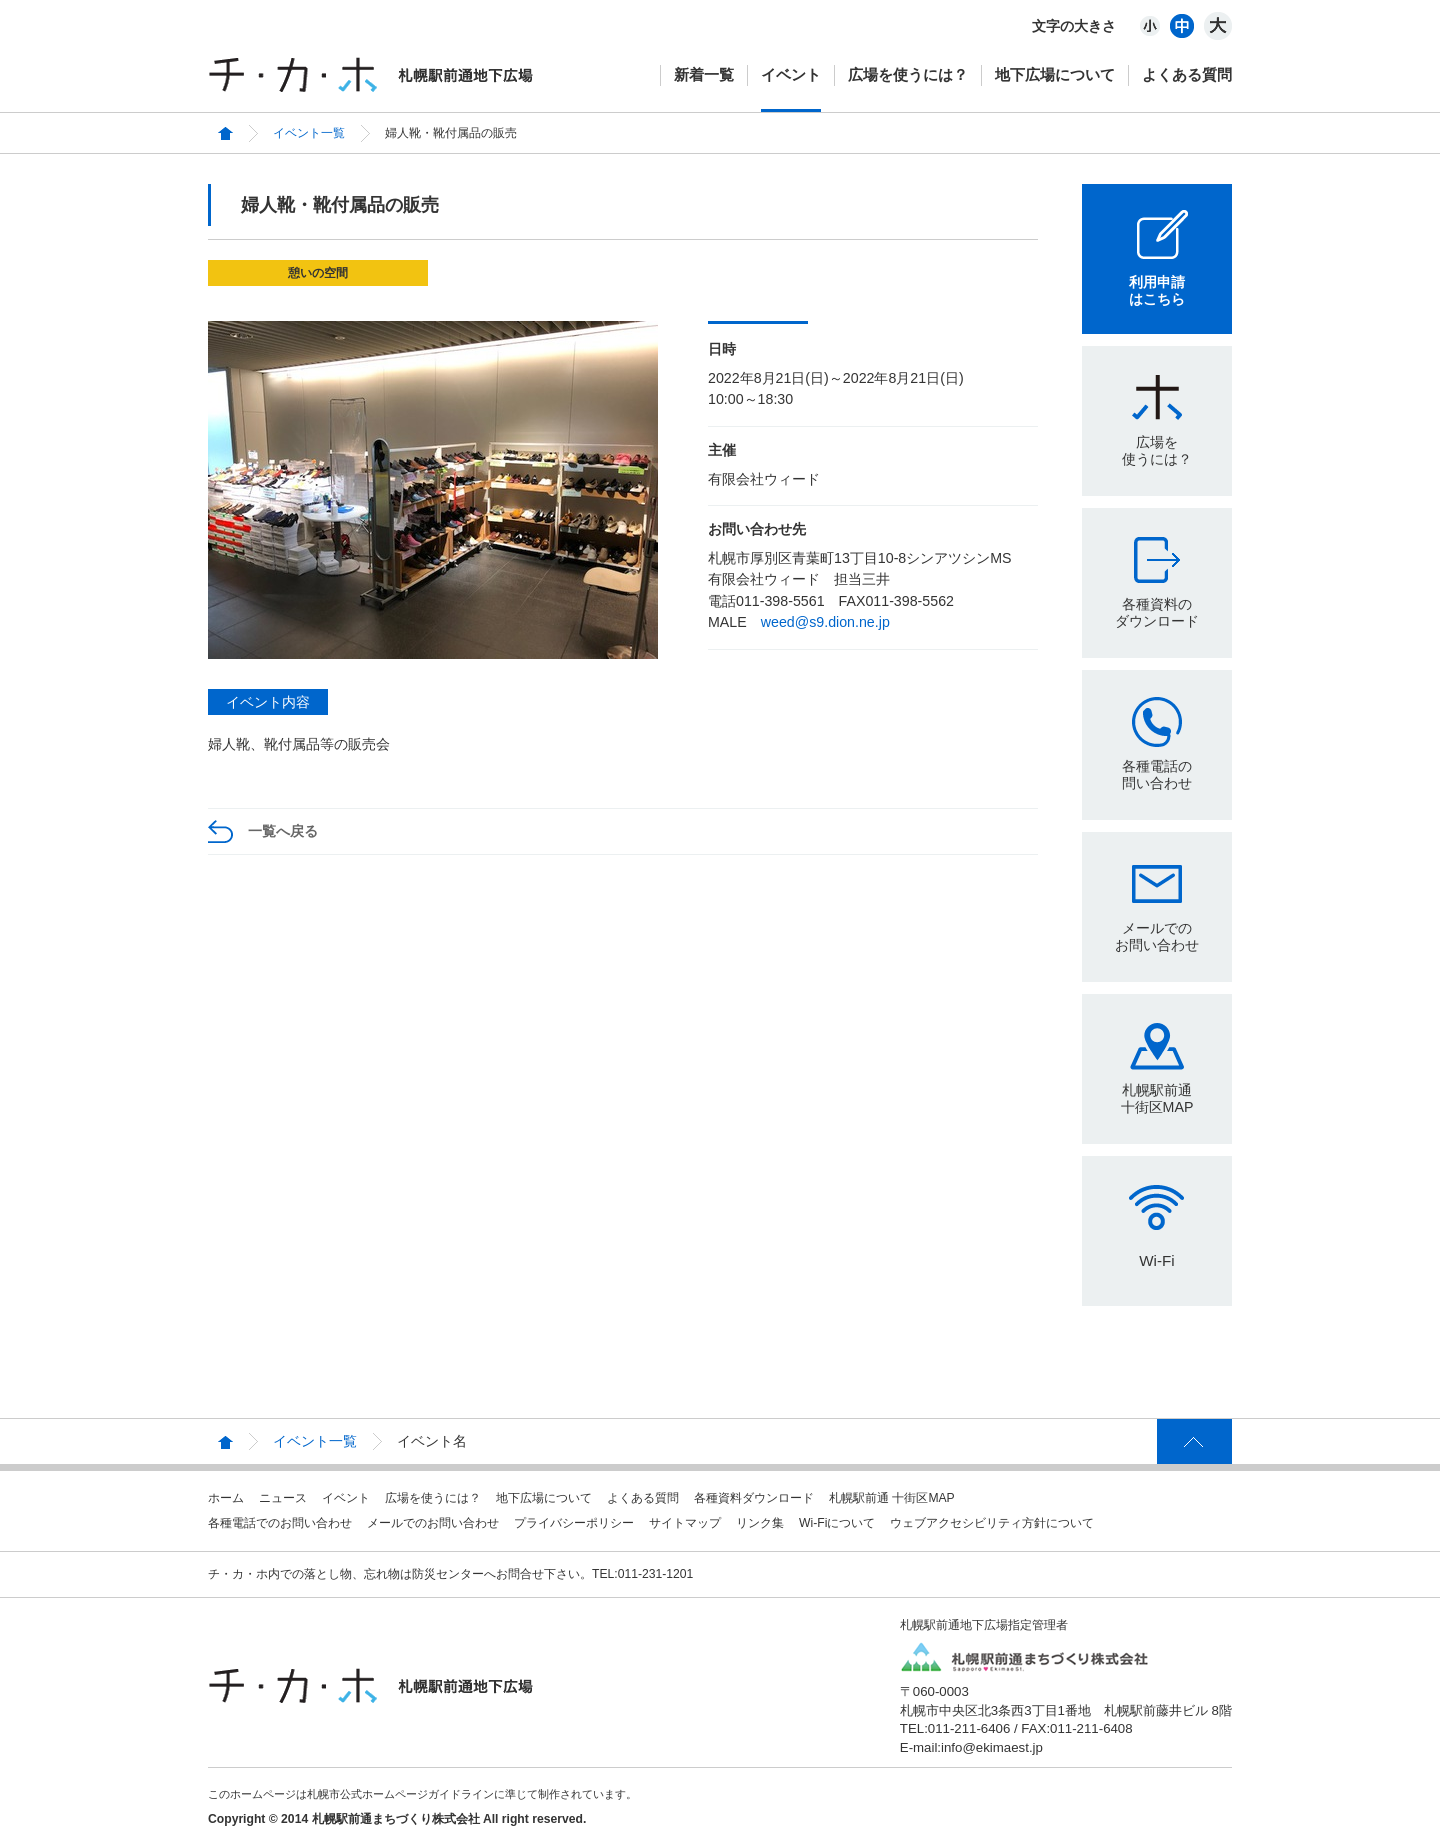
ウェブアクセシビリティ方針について (992, 1523)
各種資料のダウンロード (1157, 612)
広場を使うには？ (908, 74)
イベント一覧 (309, 133)
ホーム (226, 1498)
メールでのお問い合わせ (1157, 936)
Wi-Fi (1156, 1260)
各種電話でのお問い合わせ (280, 1523)
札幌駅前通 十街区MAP (892, 1498)
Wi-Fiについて (837, 1523)
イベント (791, 74)
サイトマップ (685, 1523)
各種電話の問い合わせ (1157, 774)
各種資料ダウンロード (754, 1498)
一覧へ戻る (283, 831)
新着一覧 (704, 74)
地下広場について (1055, 74)
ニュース (283, 1498)
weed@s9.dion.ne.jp (825, 622)
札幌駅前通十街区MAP (1157, 1098)
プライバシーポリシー (574, 1523)
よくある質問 (1187, 74)
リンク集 (760, 1523)
